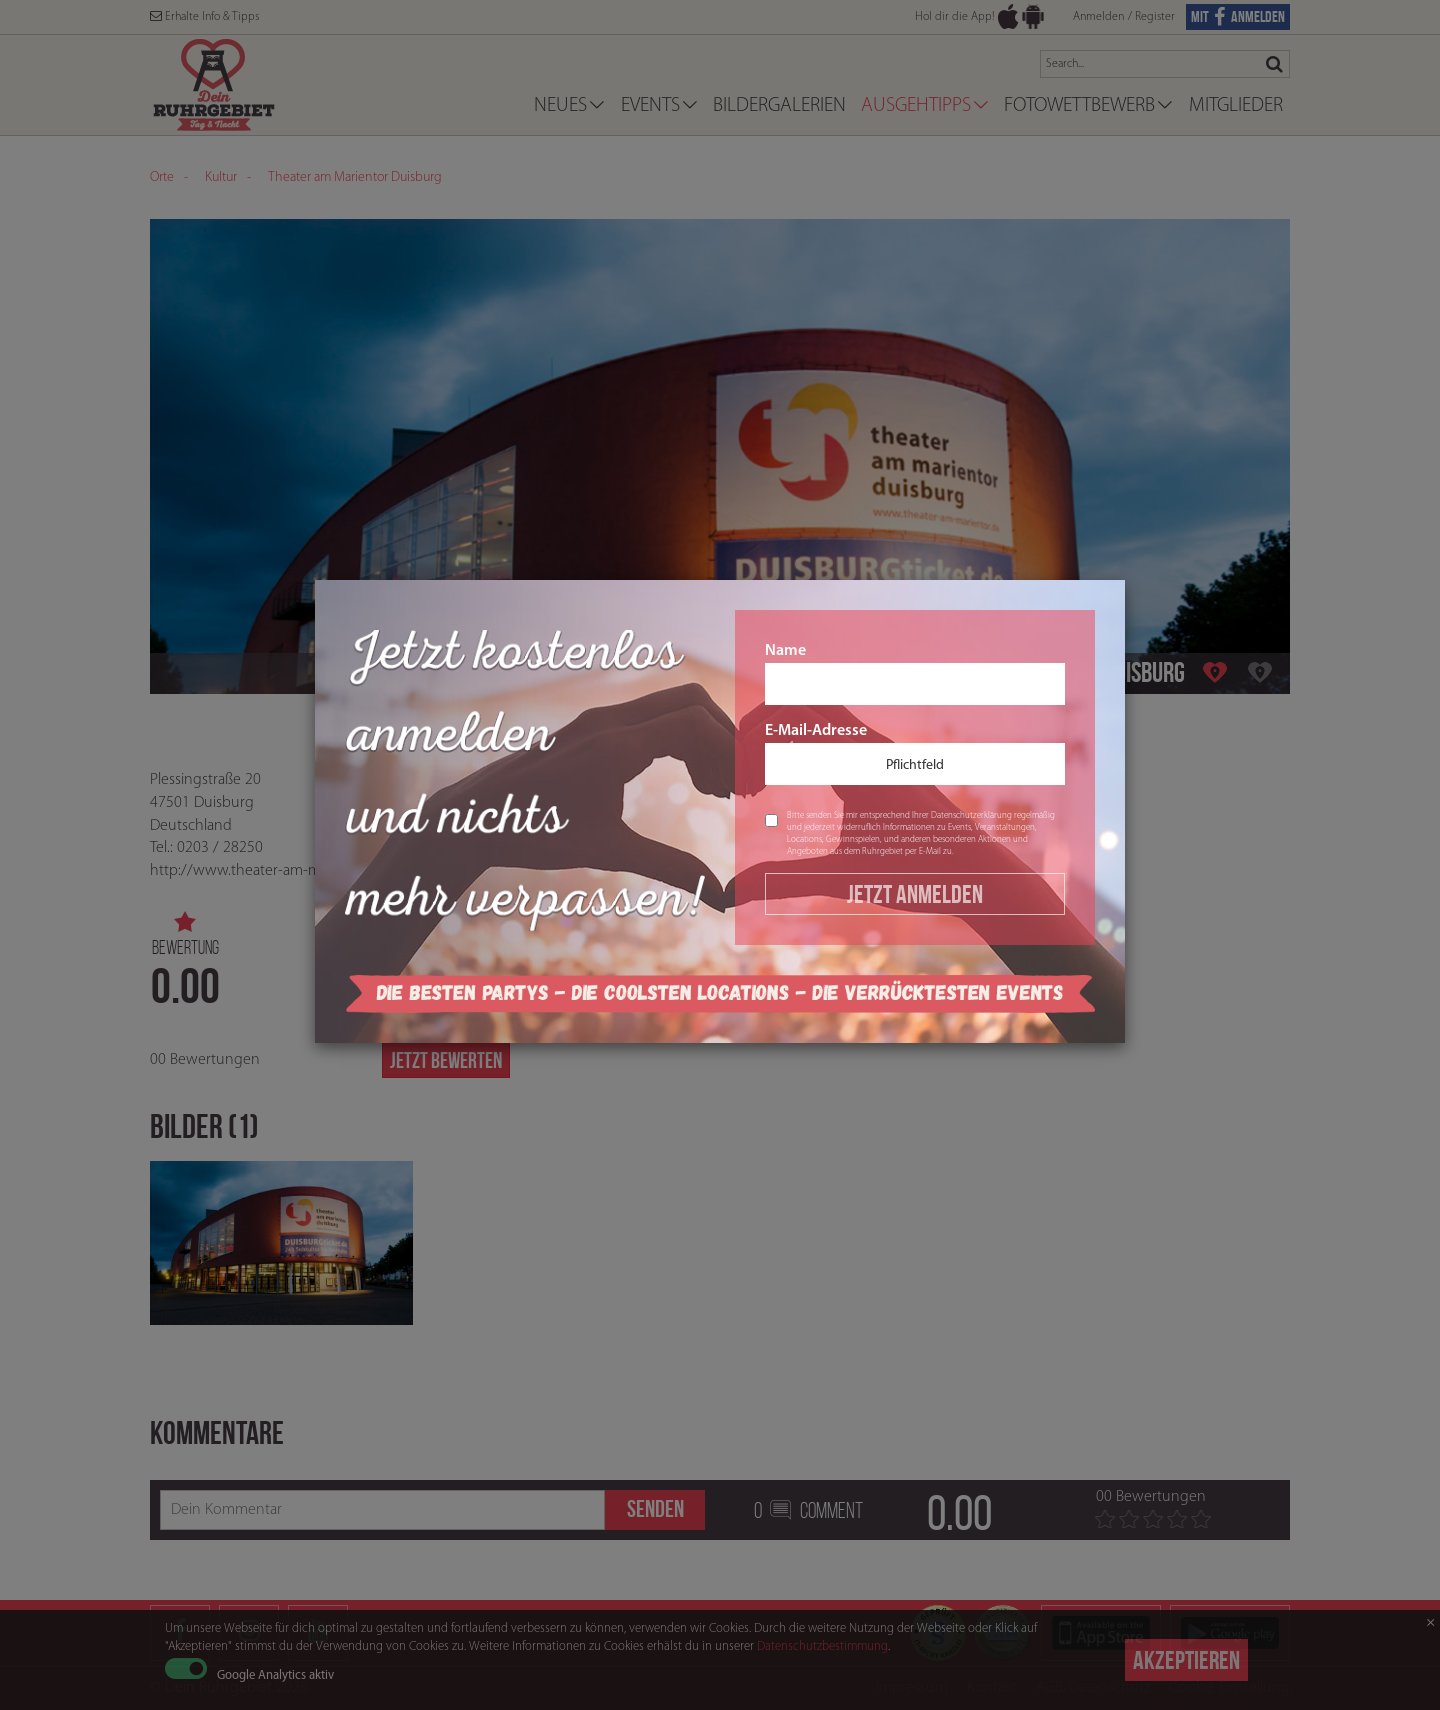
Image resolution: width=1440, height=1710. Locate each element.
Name (915, 674)
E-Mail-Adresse (915, 754)
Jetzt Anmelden (915, 894)
